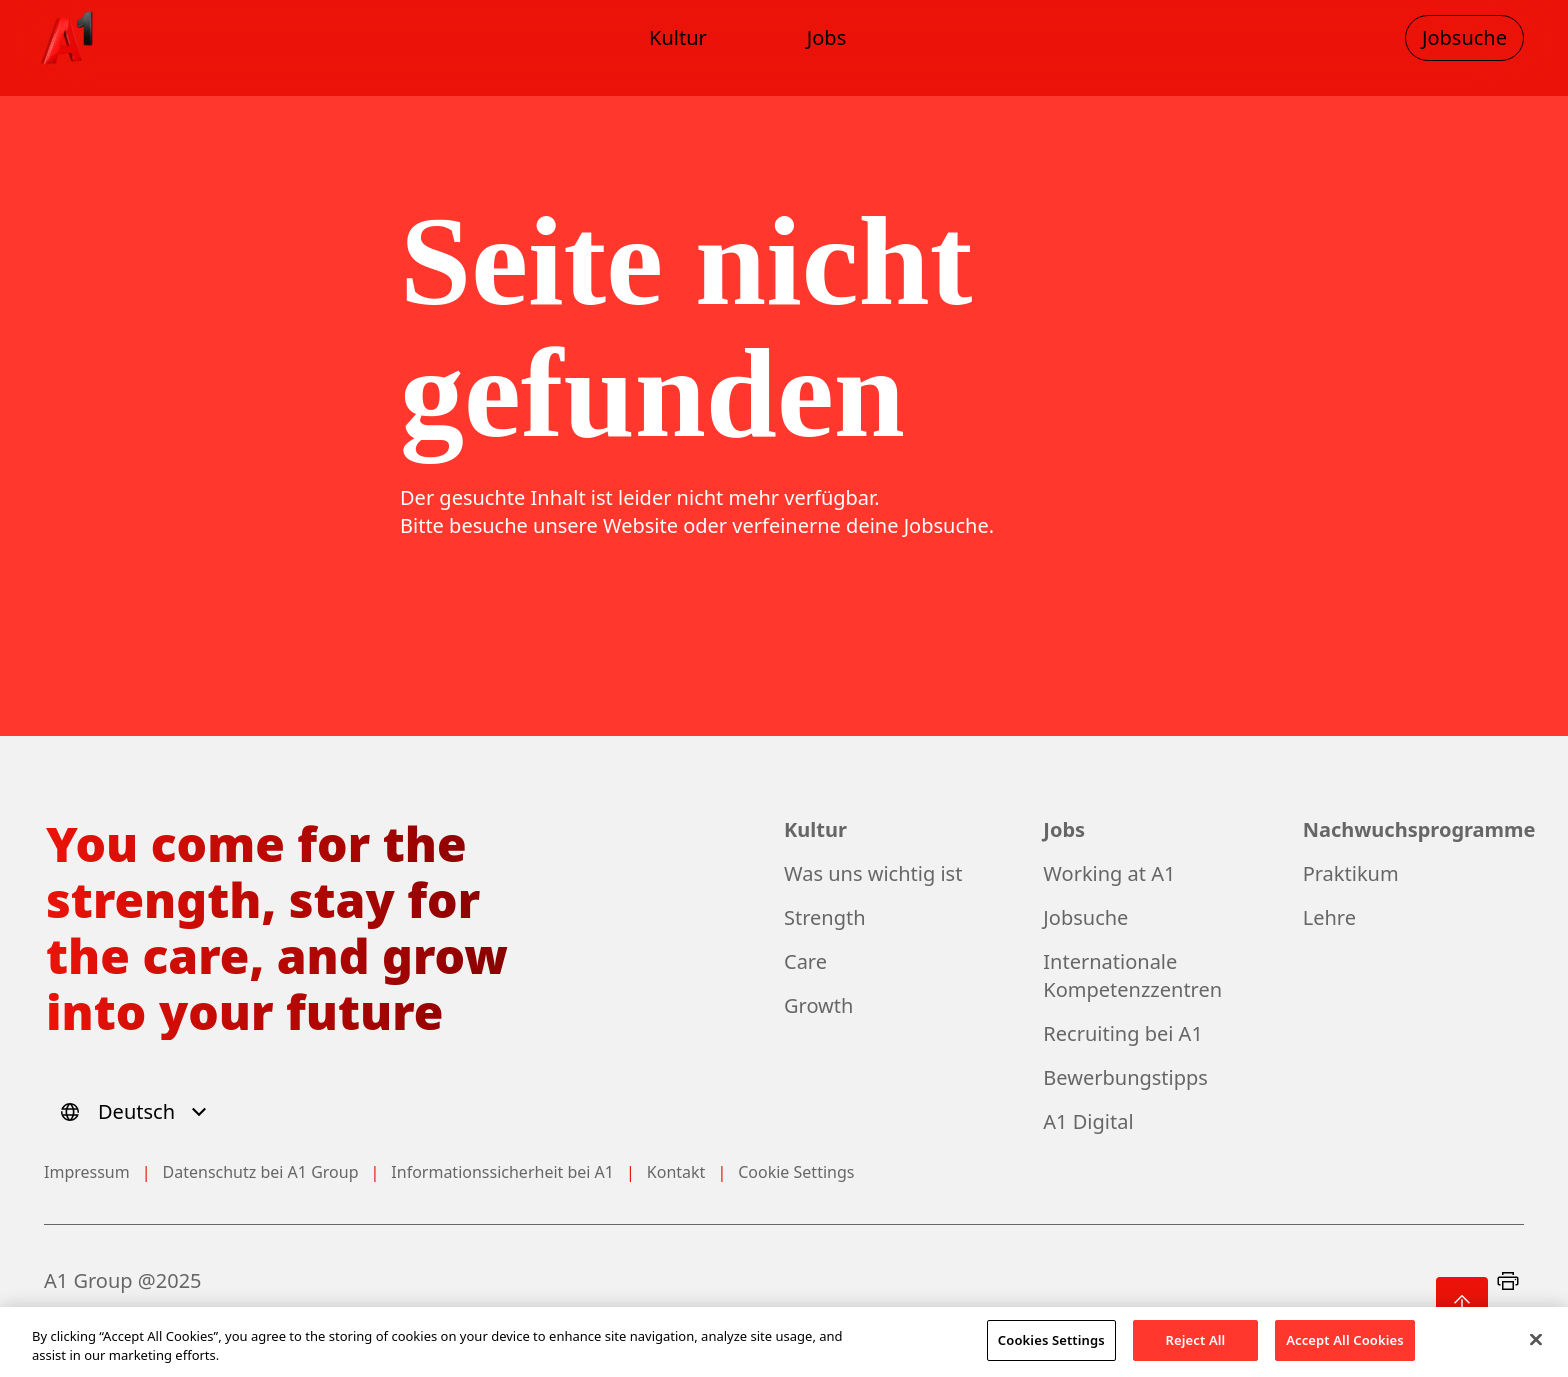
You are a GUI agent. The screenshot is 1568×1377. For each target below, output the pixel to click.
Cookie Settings (796, 1172)
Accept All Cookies (1345, 1349)
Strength (825, 917)
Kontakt (676, 1172)
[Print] (1508, 1281)
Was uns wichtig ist (873, 873)
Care (805, 961)
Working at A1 (1109, 873)
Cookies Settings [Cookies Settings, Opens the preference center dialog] (1051, 1349)
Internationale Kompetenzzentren (1132, 975)
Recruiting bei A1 (1123, 1033)
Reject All (1196, 1349)
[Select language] (136, 1112)
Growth (818, 1005)
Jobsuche (1085, 917)
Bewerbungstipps (1125, 1077)
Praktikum (1351, 873)
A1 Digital (1088, 1121)
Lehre (1329, 917)
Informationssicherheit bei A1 (502, 1172)
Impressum (87, 1172)
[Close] (1536, 1348)
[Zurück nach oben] (1462, 1303)
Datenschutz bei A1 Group (261, 1172)
